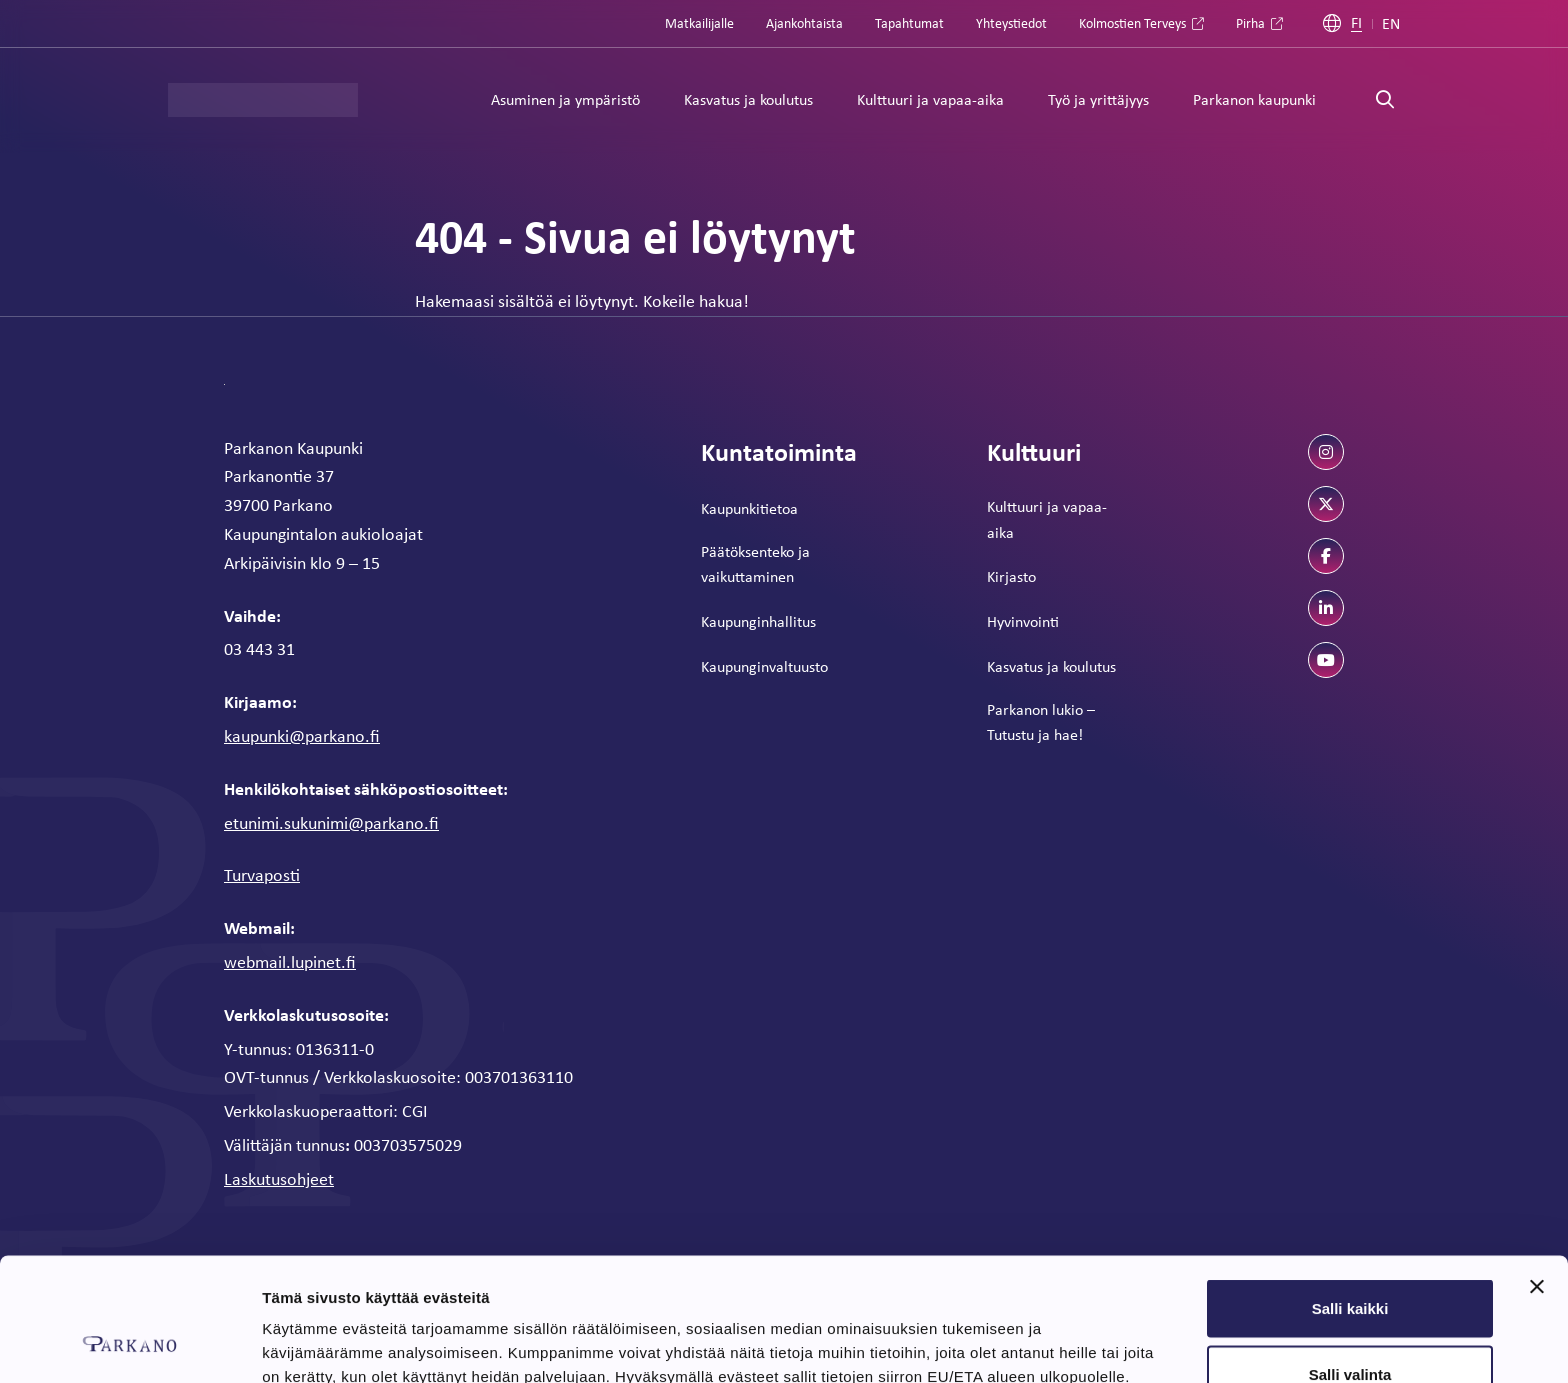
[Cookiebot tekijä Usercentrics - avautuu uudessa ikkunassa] (129, 1344)
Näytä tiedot (1069, 1331)
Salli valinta (1350, 1264)
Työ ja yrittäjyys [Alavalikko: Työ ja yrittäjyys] (1098, 99)
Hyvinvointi (1023, 621)
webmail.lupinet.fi (290, 962)
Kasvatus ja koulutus (1051, 666)
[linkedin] (1326, 608)
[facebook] (1326, 556)
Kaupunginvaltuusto (764, 666)
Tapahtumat (909, 23)
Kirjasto (1011, 576)
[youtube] (1326, 660)
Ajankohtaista (804, 23)
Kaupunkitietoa (749, 508)
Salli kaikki (1350, 1198)
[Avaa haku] (1385, 100)
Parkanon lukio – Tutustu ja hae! (1041, 722)
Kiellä (1350, 1329)
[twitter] (1326, 504)
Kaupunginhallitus (758, 621)
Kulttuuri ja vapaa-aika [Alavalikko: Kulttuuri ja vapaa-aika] (930, 99)
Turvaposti (262, 875)
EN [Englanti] (1391, 24)
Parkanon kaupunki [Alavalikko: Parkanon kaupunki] (1254, 99)
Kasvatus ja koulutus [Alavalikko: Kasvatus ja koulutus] (748, 99)
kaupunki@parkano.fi (302, 736)
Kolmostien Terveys (1132, 23)
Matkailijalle (699, 23)
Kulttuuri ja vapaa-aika (1047, 519)
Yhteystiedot (1011, 23)
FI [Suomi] (1356, 23)
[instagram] (1326, 452)
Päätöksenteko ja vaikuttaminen (755, 564)
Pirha (1250, 23)
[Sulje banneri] (1537, 1177)
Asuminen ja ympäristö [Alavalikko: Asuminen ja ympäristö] (565, 99)
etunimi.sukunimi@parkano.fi (331, 823)
